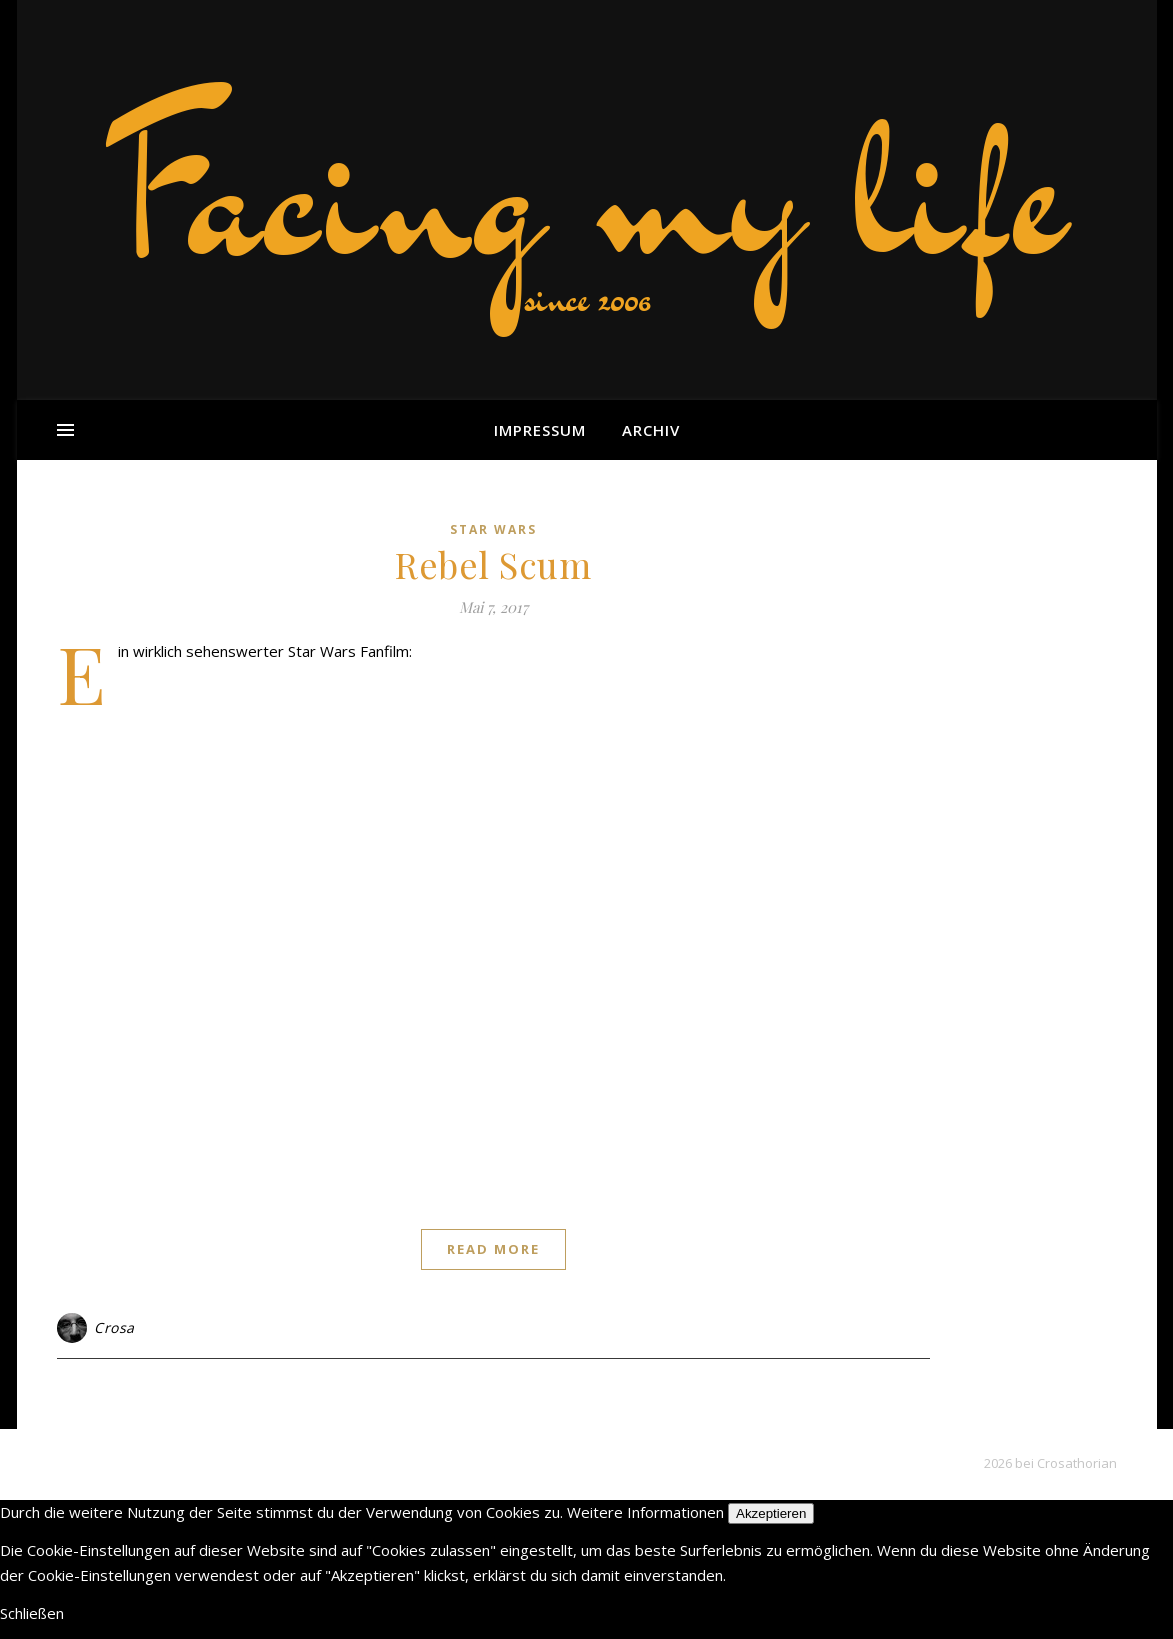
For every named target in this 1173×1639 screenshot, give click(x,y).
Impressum (540, 430)
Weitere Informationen (645, 1512)
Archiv (651, 430)
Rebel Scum (493, 564)
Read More (493, 1249)
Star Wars (493, 529)
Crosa (114, 1327)
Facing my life (587, 190)
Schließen (32, 1613)
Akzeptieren (771, 1513)
